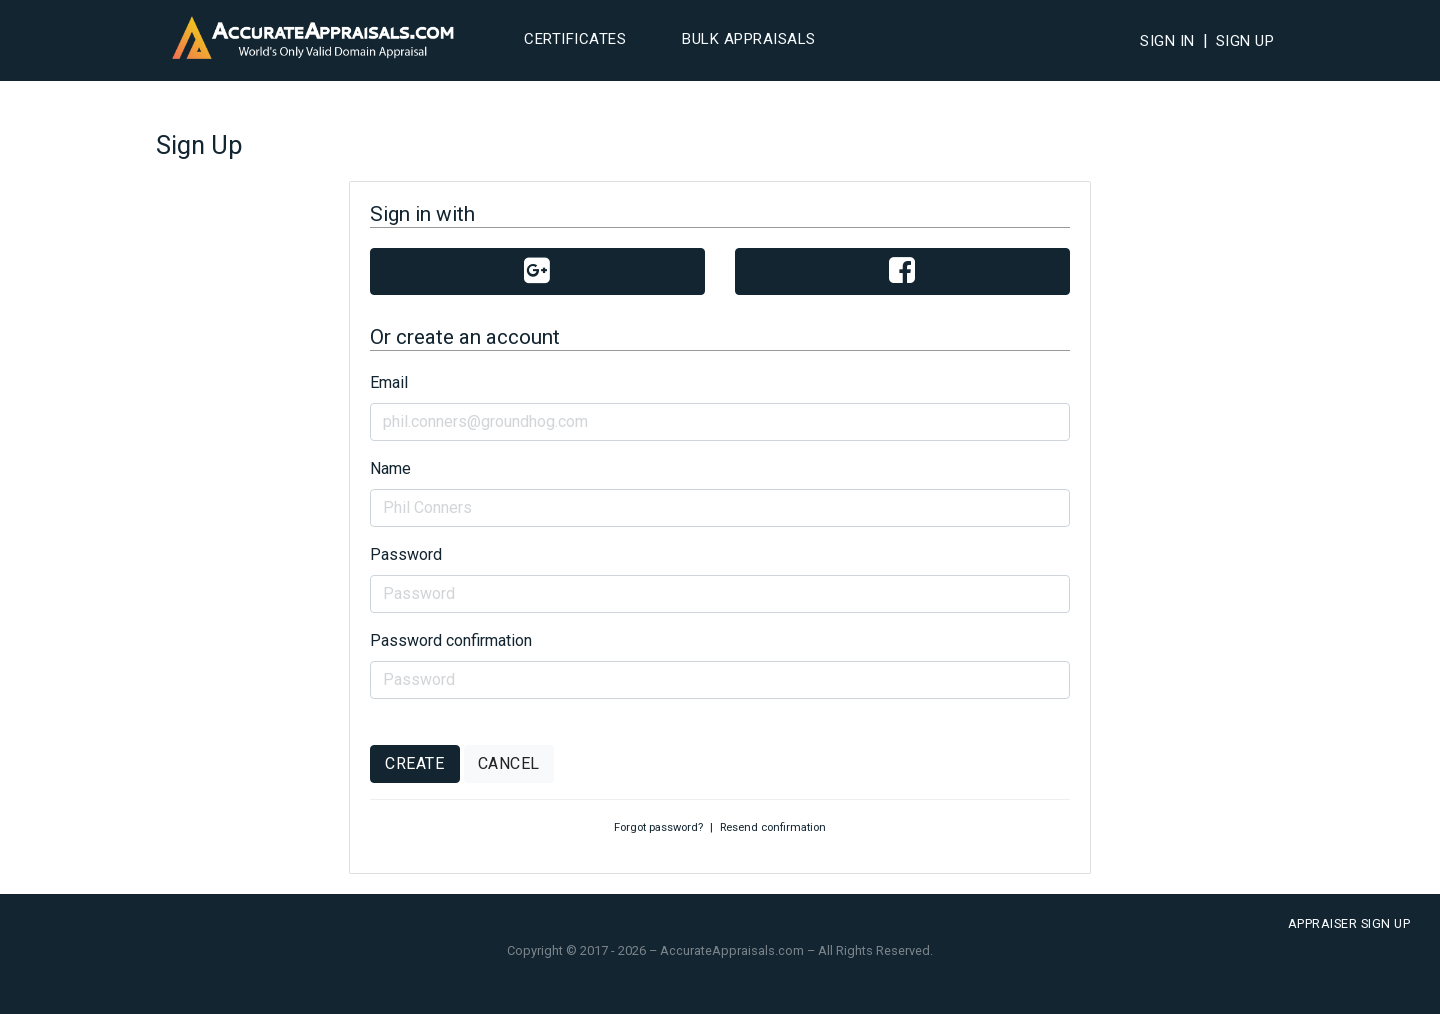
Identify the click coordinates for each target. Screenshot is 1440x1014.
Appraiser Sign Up (1349, 923)
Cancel (509, 763)
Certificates (575, 39)
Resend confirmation (773, 827)
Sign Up (1245, 41)
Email (389, 382)
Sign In (1167, 41)
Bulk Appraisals (749, 39)
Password (406, 554)
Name (390, 468)
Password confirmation (451, 640)
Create (414, 763)
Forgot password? (658, 827)
